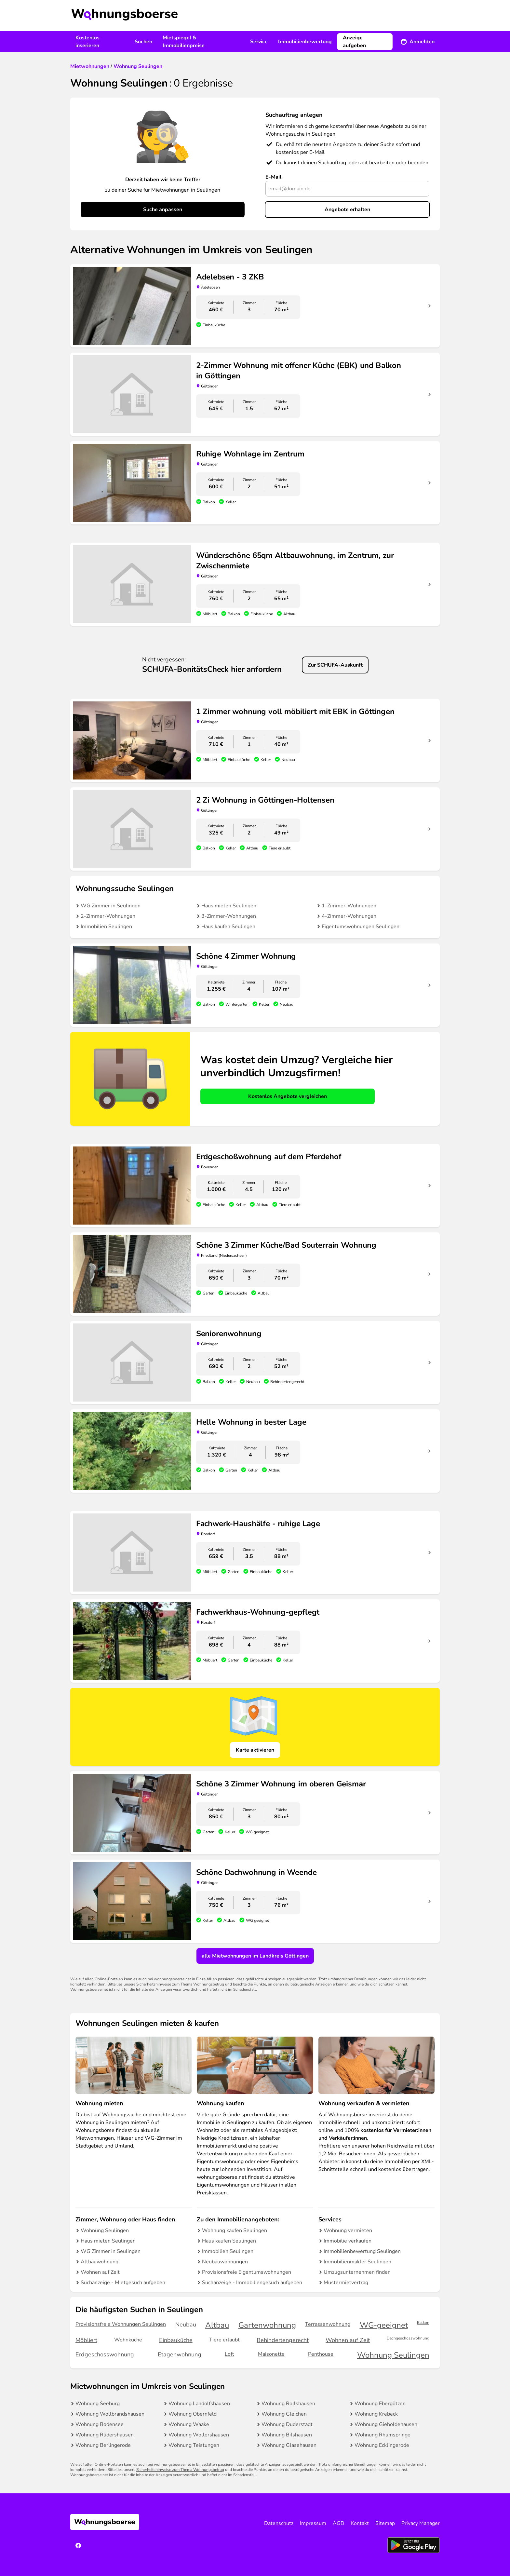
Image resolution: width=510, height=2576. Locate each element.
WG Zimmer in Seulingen (111, 905)
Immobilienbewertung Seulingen (362, 2251)
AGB (338, 2523)
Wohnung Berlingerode (103, 2445)
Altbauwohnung (99, 2261)
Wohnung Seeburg (97, 2403)
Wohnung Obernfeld (192, 2414)
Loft (229, 2354)
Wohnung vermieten (348, 2230)
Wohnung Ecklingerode (382, 2445)
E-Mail (273, 177)
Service (259, 41)
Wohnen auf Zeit (100, 2272)
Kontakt (360, 2523)
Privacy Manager (420, 2523)
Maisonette (271, 2354)
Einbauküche (176, 2340)
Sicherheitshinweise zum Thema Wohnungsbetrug (180, 1984)
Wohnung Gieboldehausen (386, 2424)
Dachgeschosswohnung (408, 2338)
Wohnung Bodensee (99, 2424)
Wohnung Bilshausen (287, 2434)
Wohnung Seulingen (105, 2230)
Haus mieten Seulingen (228, 905)
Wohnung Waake (188, 2424)
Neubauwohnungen (225, 2261)
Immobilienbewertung (305, 41)
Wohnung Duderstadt (287, 2424)
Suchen (143, 41)
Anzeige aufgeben (354, 41)
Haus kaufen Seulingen (228, 926)
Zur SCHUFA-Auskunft (335, 665)
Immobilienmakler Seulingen (357, 2261)
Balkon (423, 2322)
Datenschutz (278, 2523)
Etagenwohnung (179, 2354)
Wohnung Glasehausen (289, 2445)
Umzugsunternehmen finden (357, 2272)
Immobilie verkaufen (347, 2240)
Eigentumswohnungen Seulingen (360, 926)
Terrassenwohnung (327, 2324)
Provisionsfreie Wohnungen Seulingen (120, 2324)
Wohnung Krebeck (376, 2414)
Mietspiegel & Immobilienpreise (184, 41)
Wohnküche (128, 2339)
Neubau (185, 2324)
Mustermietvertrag (346, 2282)
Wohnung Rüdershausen (104, 2434)
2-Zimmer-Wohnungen (108, 916)
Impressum (313, 2523)
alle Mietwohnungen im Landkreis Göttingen (255, 1955)
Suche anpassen (162, 209)
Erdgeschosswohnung (104, 2354)
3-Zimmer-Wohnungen (228, 916)
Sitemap (385, 2523)
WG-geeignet (384, 2325)
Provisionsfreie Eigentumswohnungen (246, 2272)
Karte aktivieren (255, 1750)
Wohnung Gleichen (284, 2414)
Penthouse (320, 2354)
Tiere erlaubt (224, 2339)
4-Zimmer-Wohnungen (349, 916)
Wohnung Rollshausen (288, 2403)
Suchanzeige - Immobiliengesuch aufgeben (252, 2282)
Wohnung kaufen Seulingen (234, 2230)
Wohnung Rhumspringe (382, 2434)
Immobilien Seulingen (106, 926)
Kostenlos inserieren (87, 41)
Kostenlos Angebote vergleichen (287, 1096)
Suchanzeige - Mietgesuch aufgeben (123, 2282)
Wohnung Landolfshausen (199, 2403)
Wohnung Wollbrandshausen (109, 2414)
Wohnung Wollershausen (198, 2434)
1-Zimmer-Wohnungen (349, 905)
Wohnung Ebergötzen (380, 2403)
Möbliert (86, 2340)
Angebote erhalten (347, 209)
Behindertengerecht (283, 2340)
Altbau (217, 2325)
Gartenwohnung (267, 2325)
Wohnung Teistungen (193, 2445)
